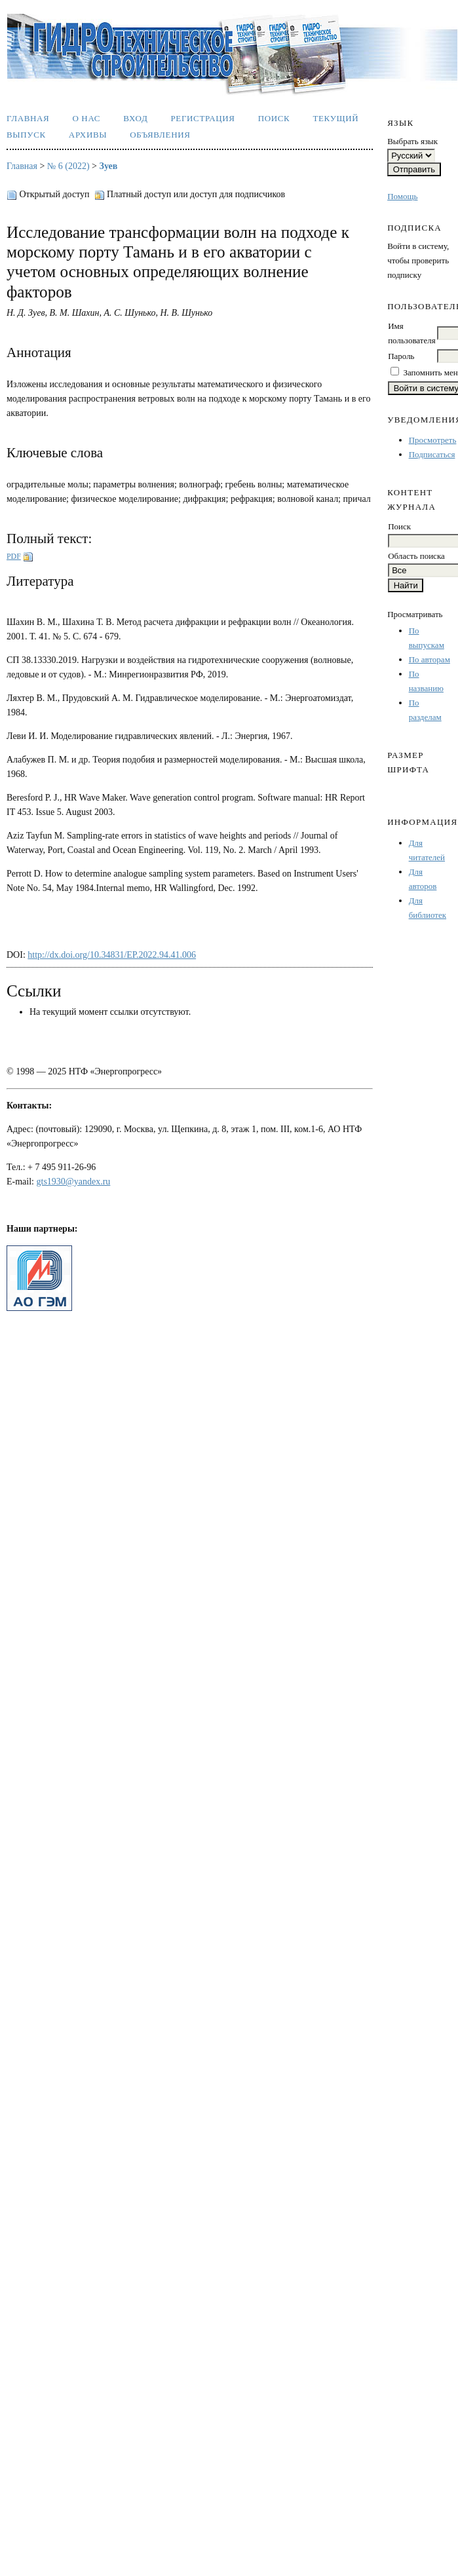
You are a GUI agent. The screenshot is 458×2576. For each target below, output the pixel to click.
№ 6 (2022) (68, 166)
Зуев (109, 166)
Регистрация (202, 118)
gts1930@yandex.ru (74, 1181)
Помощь (402, 196)
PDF (14, 556)
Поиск (274, 118)
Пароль (401, 356)
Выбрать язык (412, 141)
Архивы (88, 135)
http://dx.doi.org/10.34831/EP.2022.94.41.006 (112, 955)
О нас (86, 118)
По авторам (429, 659)
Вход (135, 118)
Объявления (160, 135)
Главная (28, 118)
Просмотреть (433, 440)
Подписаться (432, 454)
